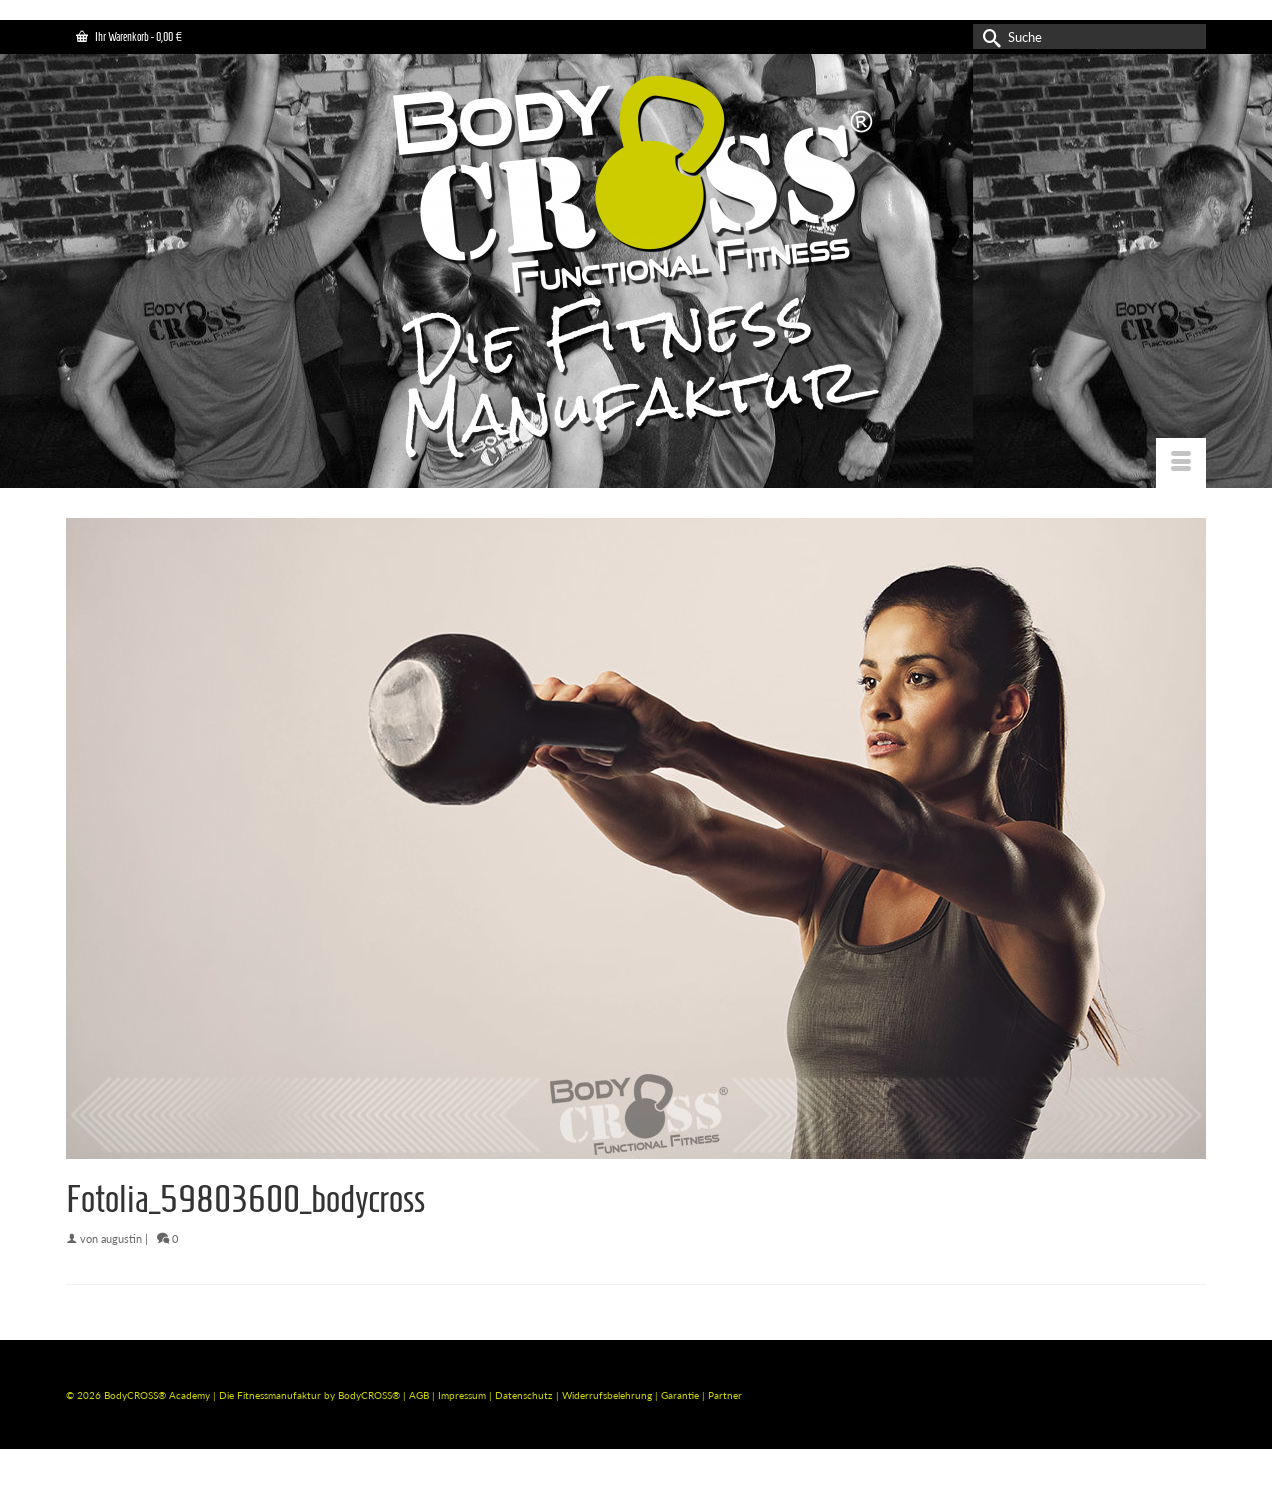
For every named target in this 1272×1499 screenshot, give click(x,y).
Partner (725, 1395)
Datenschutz (525, 1395)
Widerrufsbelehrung (608, 1395)
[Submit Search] (988, 36)
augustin (121, 1238)
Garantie (681, 1395)
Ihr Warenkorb (129, 36)
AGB (419, 1395)
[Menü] (1181, 463)
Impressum (462, 1395)
